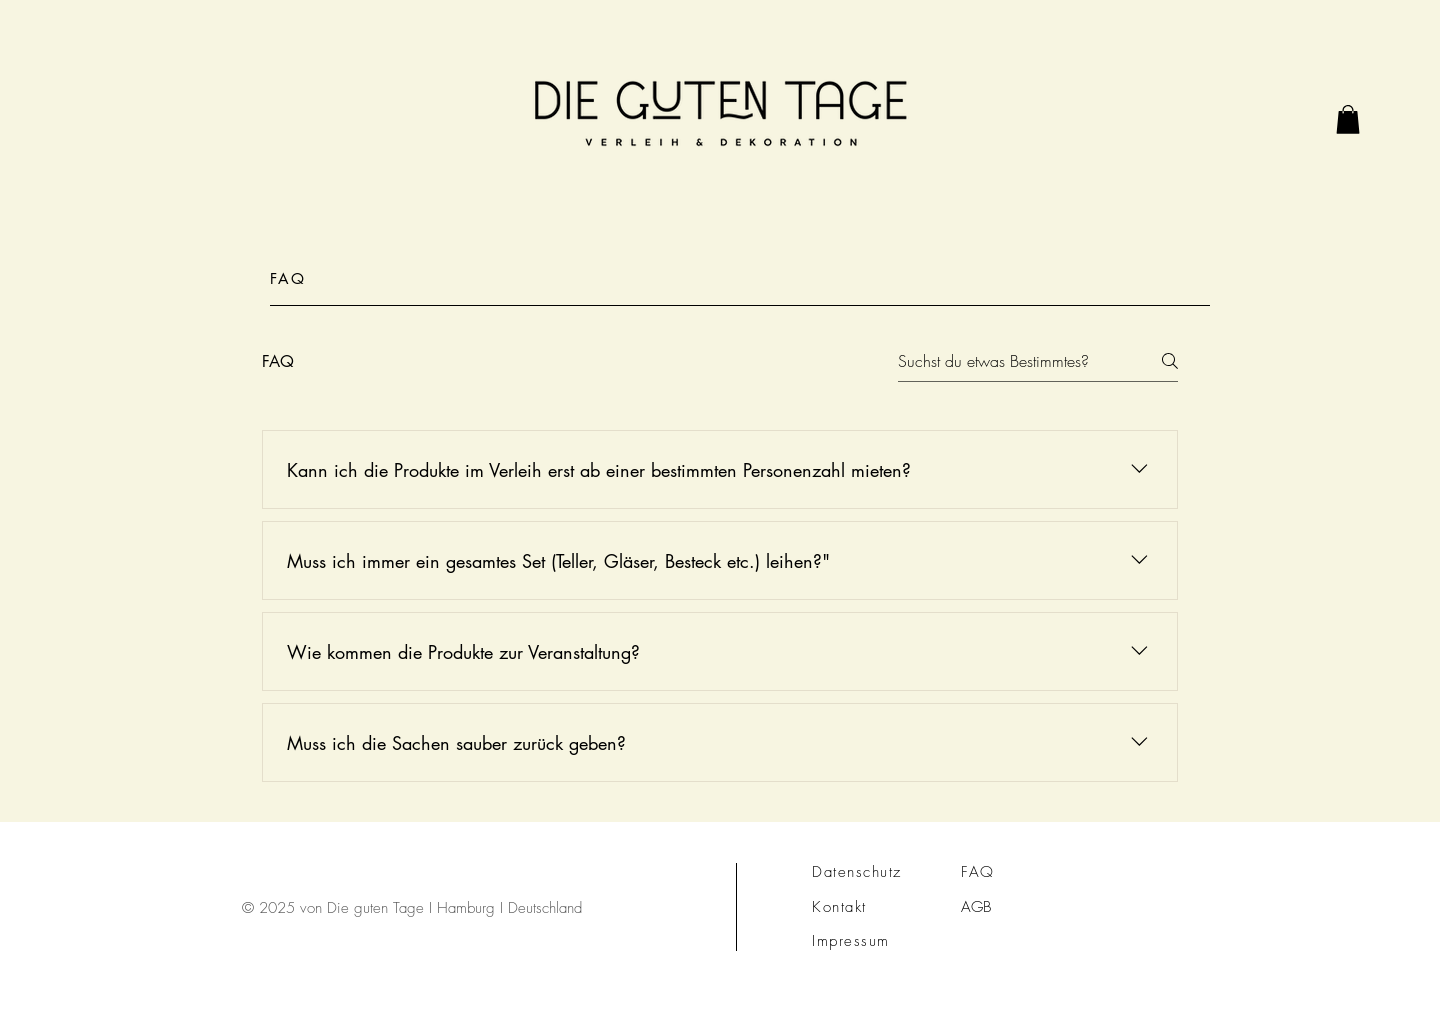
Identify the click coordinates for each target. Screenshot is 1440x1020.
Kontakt (839, 907)
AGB (976, 907)
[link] (1348, 119)
